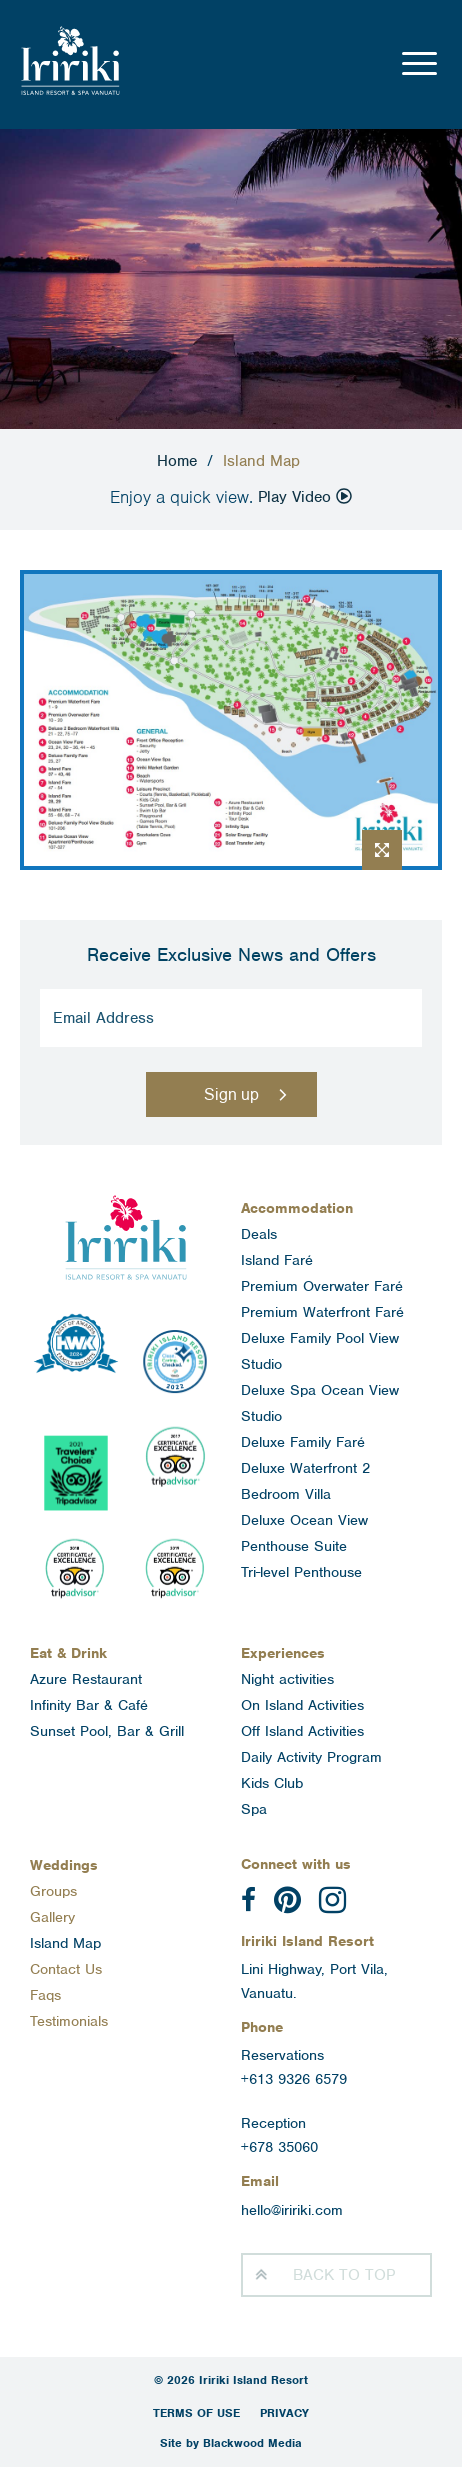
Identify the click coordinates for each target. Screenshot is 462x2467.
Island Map (65, 1943)
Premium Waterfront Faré (322, 1312)
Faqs (45, 1995)
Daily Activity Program (311, 1757)
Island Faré (277, 1260)
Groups (53, 1891)
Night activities (287, 1679)
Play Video (305, 497)
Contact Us (66, 1969)
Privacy (284, 2413)
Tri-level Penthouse (301, 1572)
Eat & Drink (68, 1653)
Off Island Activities (302, 1731)
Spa (254, 1809)
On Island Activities (302, 1705)
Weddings (64, 1865)
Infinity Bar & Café (89, 1705)
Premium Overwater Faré (322, 1286)
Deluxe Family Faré (303, 1442)
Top (344, 2275)
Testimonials (69, 2021)
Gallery (52, 1917)
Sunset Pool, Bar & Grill (107, 1731)
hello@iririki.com (292, 2210)
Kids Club (272, 1783)
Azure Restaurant (86, 1679)
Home (177, 461)
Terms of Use (196, 2413)
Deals (259, 1234)
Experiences (283, 1653)
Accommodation (297, 1208)
